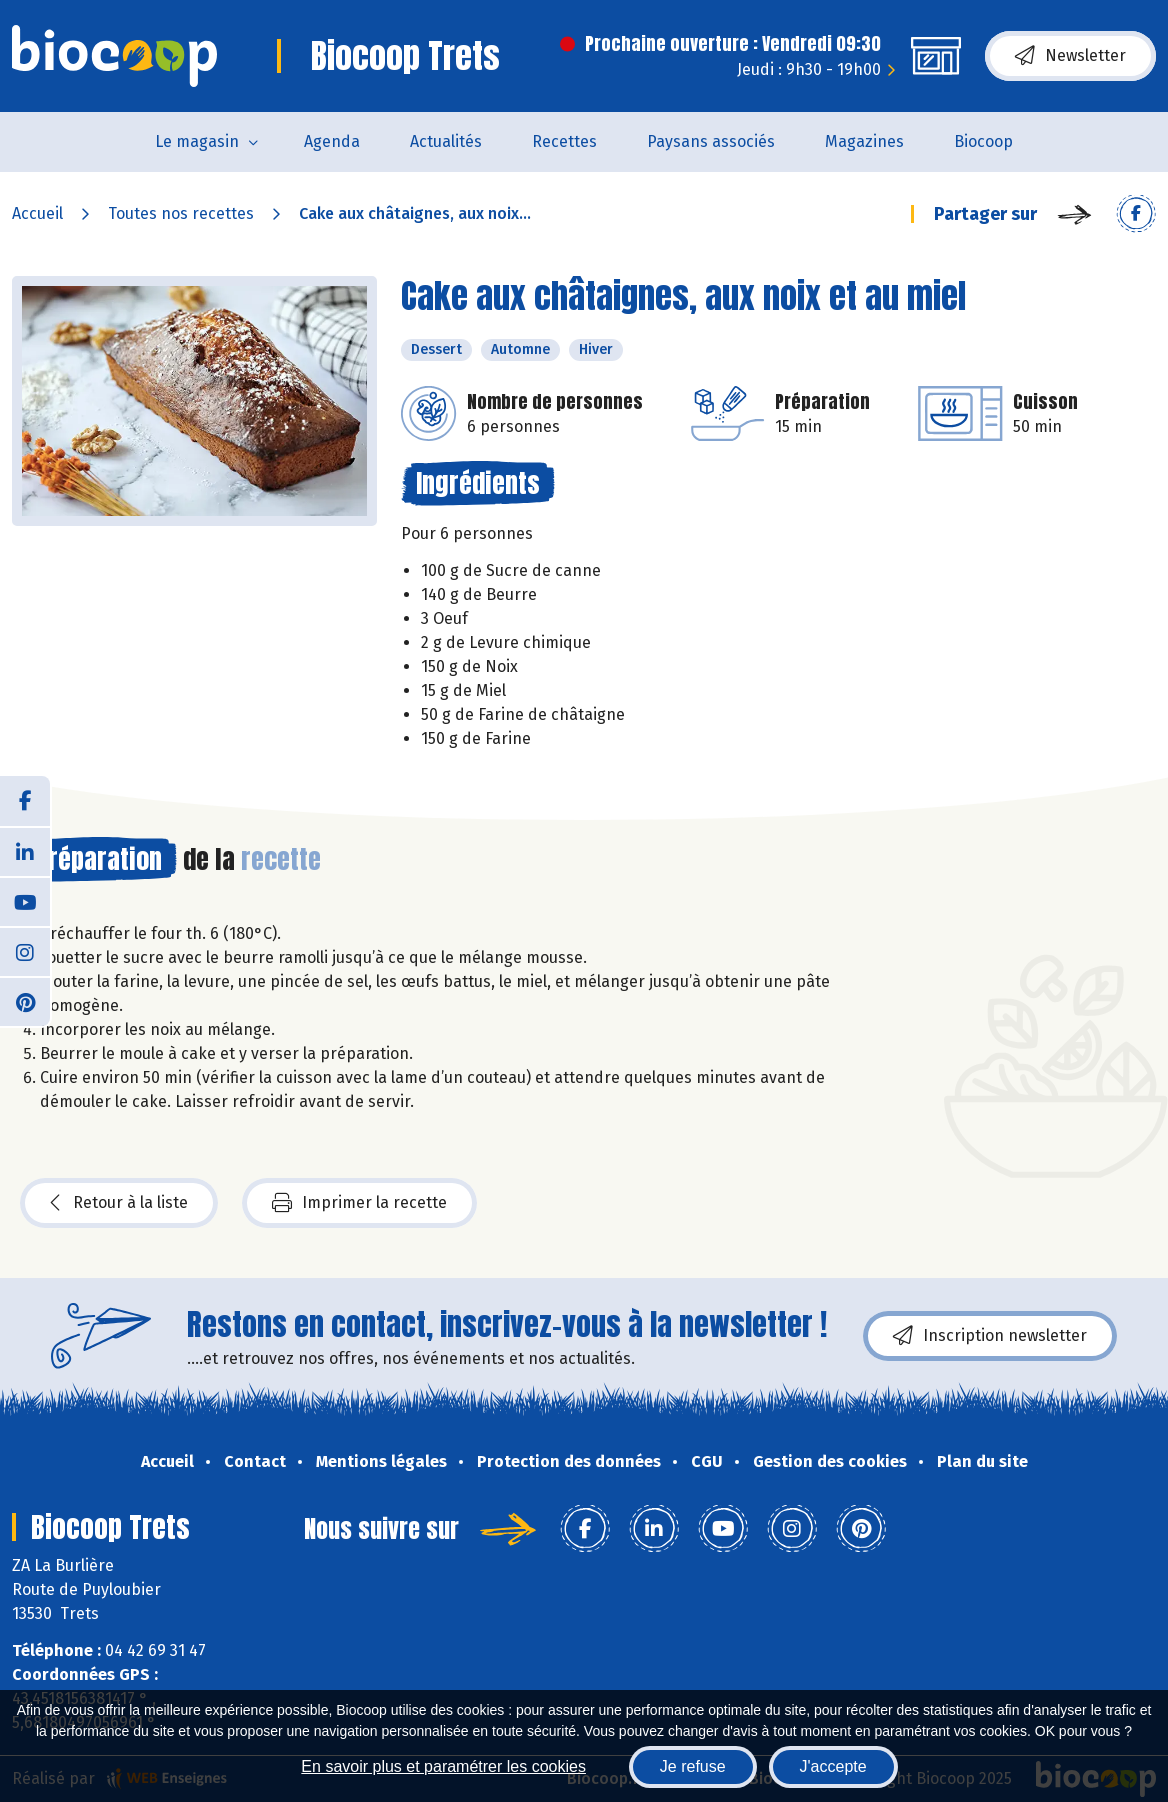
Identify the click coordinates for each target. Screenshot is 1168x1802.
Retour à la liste (119, 1203)
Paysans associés (711, 141)
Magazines (864, 141)
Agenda (332, 141)
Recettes (564, 141)
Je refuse (693, 1766)
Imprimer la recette (359, 1203)
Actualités (446, 141)
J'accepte (833, 1766)
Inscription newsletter (990, 1336)
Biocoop (983, 141)
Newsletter (1070, 56)
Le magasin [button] (197, 141)
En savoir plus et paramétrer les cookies (443, 1766)
